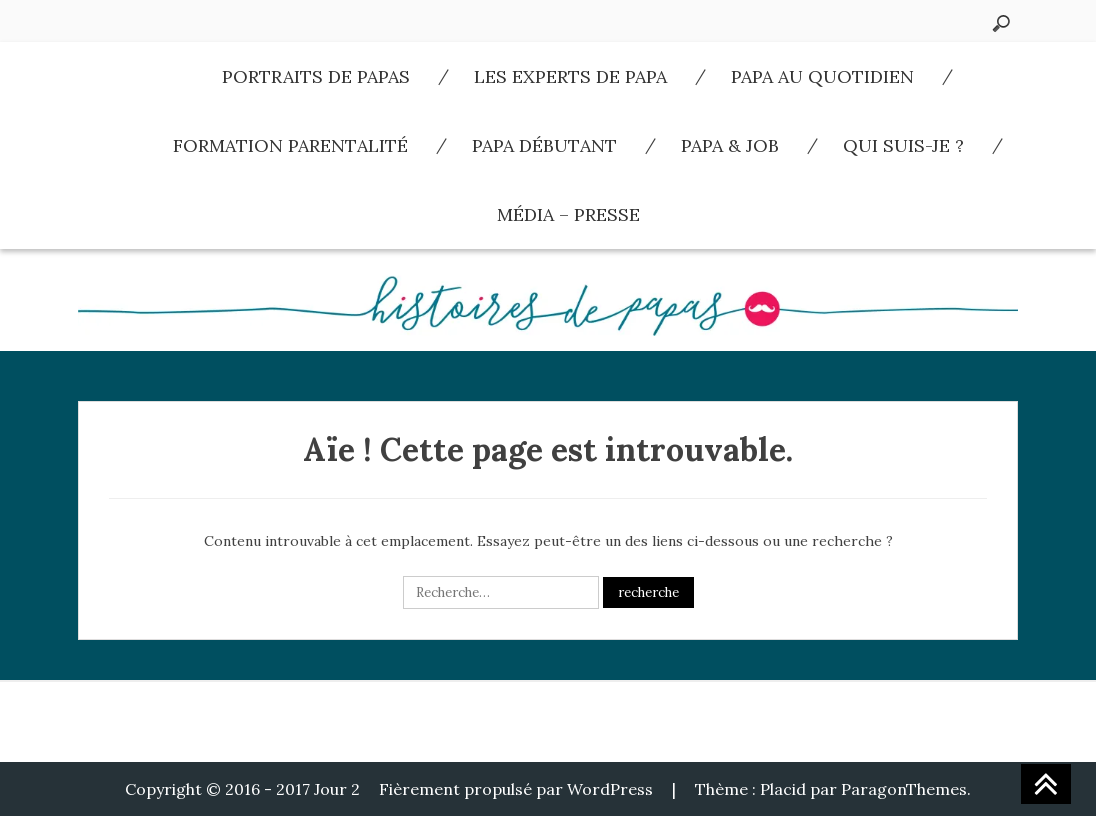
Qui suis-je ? (903, 145)
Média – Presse (568, 214)
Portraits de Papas (316, 76)
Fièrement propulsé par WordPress (516, 789)
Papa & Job (730, 145)
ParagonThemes (904, 789)
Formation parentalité (290, 145)
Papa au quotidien (822, 76)
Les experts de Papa (570, 76)
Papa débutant (544, 145)
